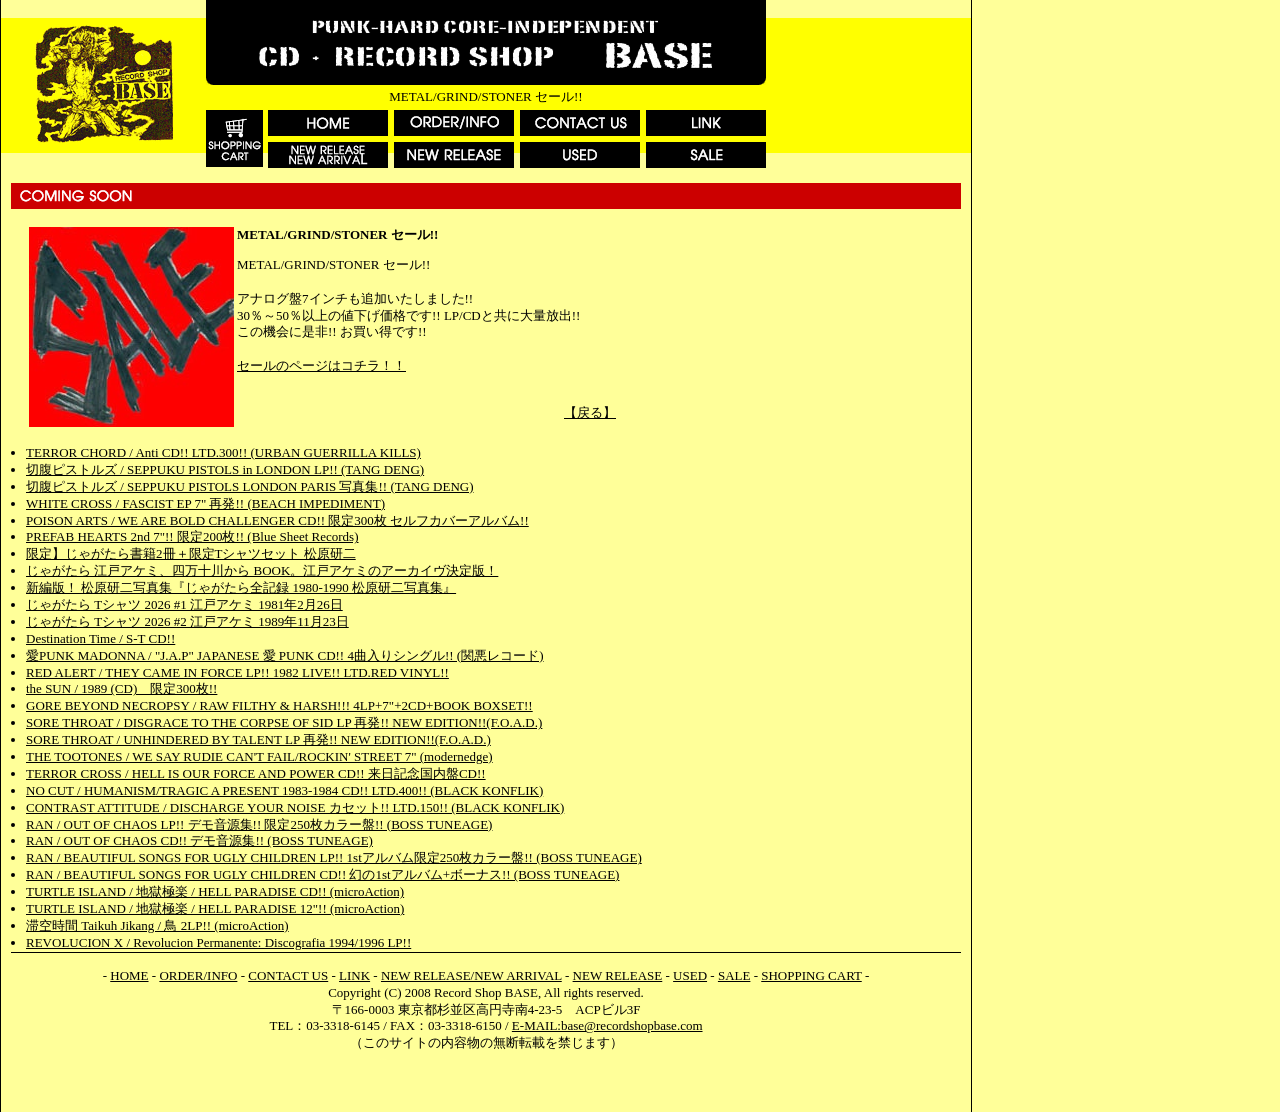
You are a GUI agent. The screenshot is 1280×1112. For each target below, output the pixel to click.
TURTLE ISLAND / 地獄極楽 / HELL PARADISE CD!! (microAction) (215, 891)
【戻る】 (590, 412)
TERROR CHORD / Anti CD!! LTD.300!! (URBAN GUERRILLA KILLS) (223, 452)
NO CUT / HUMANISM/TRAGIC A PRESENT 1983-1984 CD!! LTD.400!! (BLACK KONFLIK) (284, 790)
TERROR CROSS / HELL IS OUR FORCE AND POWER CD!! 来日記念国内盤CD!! (256, 773)
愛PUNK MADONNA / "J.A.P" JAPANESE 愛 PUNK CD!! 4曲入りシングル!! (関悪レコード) (285, 655)
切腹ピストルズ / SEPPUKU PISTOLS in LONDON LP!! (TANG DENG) (225, 469)
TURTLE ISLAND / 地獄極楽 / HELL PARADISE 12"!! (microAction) (215, 908)
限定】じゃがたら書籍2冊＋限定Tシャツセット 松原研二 (191, 553)
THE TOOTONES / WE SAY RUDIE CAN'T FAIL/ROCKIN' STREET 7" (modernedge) (259, 756)
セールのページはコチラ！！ (321, 365)
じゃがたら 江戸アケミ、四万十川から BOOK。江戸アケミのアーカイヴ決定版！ (262, 570)
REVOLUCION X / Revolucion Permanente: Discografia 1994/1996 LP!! (218, 942)
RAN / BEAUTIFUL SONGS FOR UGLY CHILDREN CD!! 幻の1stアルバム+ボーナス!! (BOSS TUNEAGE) (322, 874)
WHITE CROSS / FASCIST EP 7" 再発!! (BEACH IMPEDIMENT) (205, 503)
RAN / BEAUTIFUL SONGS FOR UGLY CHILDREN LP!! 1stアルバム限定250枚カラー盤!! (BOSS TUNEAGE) (334, 857)
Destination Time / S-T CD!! (100, 638)
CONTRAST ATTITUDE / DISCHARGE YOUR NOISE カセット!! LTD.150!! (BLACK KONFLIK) (295, 807)
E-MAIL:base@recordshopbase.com (607, 1025)
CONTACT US (288, 975)
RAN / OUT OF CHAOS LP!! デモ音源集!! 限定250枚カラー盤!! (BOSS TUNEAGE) (259, 824)
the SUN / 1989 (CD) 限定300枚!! (121, 688)
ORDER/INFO (198, 975)
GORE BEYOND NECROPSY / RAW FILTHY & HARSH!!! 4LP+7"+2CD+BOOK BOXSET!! (279, 705)
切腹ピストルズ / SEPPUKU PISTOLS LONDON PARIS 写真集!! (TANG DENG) (249, 486)
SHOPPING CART (811, 975)
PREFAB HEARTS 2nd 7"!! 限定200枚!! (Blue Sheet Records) (192, 536)
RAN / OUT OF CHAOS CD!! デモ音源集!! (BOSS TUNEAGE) (199, 840)
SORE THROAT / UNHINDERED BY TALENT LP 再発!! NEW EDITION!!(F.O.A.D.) (258, 739)
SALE (734, 975)
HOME (129, 975)
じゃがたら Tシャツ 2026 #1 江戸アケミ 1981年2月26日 (184, 604)
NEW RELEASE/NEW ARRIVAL (471, 975)
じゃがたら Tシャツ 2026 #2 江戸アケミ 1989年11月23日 (187, 621)
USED (690, 975)
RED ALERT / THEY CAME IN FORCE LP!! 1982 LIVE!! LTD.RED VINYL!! (237, 672)
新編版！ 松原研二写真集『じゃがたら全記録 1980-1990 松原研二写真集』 (241, 587)
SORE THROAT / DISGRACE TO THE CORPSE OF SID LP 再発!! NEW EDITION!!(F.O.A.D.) (284, 722)
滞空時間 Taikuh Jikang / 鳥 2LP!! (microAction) (157, 925)
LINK (354, 975)
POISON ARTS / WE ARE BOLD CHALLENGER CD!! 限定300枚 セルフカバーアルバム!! (277, 520)
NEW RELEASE (618, 975)
